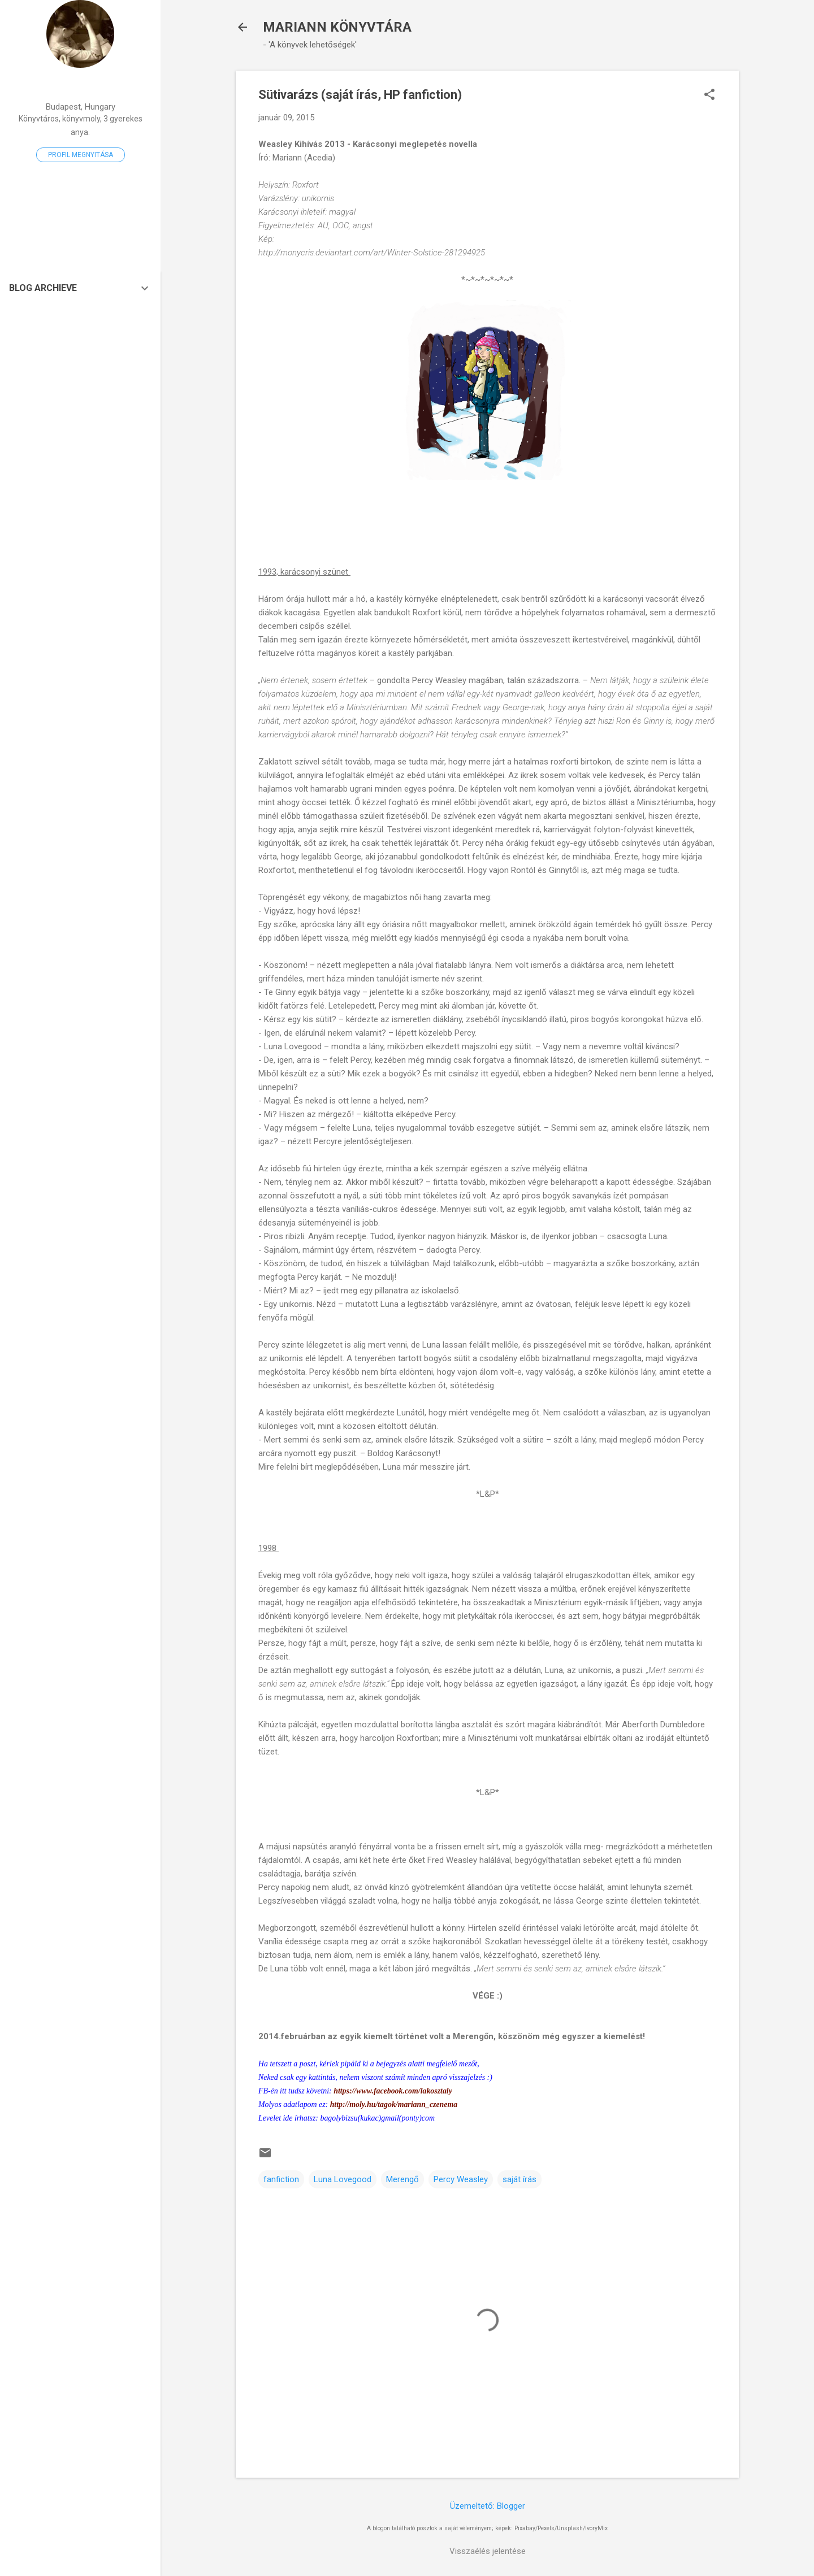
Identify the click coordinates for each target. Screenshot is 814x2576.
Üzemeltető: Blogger (487, 2506)
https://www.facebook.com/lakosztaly (393, 2091)
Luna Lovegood (342, 2179)
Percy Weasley (461, 2179)
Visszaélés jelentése (487, 2551)
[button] (709, 95)
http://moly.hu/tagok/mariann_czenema (394, 2104)
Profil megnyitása (80, 155)
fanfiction (281, 2179)
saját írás (519, 2179)
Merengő (402, 2179)
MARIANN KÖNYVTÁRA (337, 27)
